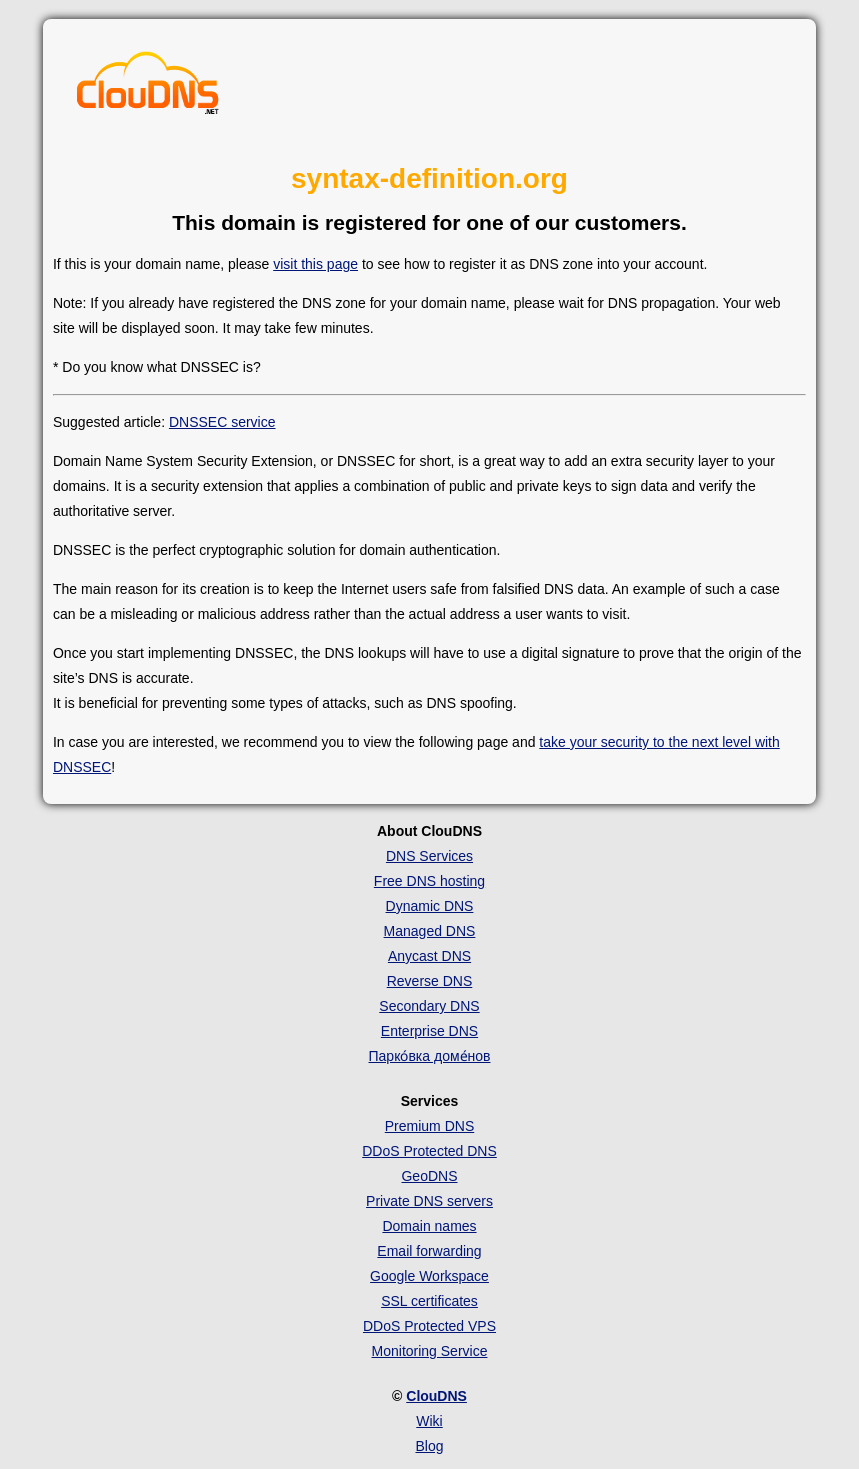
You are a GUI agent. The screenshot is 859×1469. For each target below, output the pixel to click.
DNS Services (429, 856)
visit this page (315, 264)
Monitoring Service (430, 1351)
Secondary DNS (429, 1006)
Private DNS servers (429, 1201)
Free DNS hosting (429, 881)
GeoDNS (429, 1176)
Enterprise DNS (429, 1031)
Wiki (429, 1421)
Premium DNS (429, 1126)
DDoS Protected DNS (429, 1151)
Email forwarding (429, 1251)
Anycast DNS (429, 956)
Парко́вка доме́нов (430, 1056)
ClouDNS (436, 1396)
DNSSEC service (222, 422)
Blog (429, 1446)
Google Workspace (429, 1276)
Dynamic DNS (430, 906)
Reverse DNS (430, 981)
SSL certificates (429, 1301)
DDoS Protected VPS (429, 1326)
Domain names (429, 1226)
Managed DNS (430, 931)
